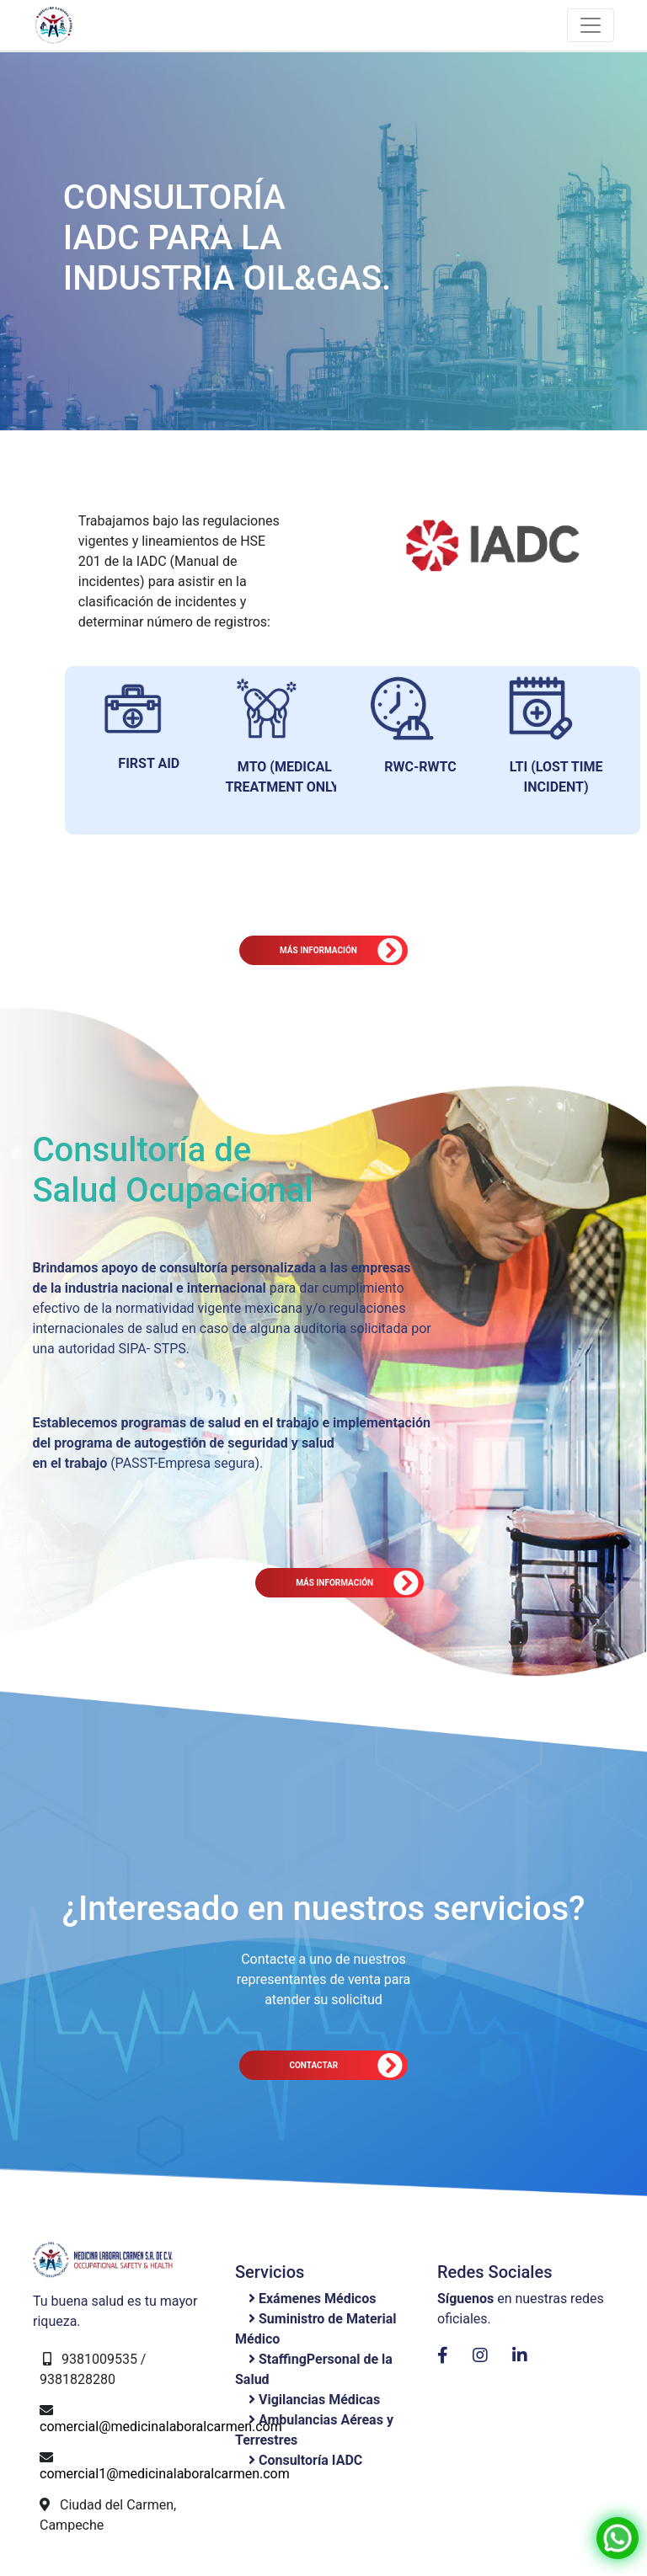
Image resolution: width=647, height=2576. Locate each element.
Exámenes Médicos (317, 2299)
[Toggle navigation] (590, 25)
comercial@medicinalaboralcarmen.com (161, 2427)
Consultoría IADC (310, 2460)
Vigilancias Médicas (319, 2400)
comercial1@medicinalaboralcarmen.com (165, 2474)
